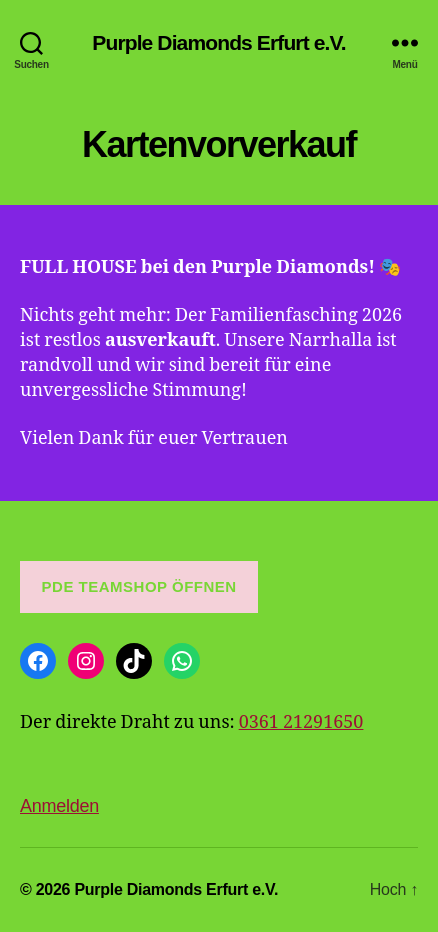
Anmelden (59, 806)
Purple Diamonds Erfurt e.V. (218, 42)
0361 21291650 (301, 722)
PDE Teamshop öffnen (139, 586)
